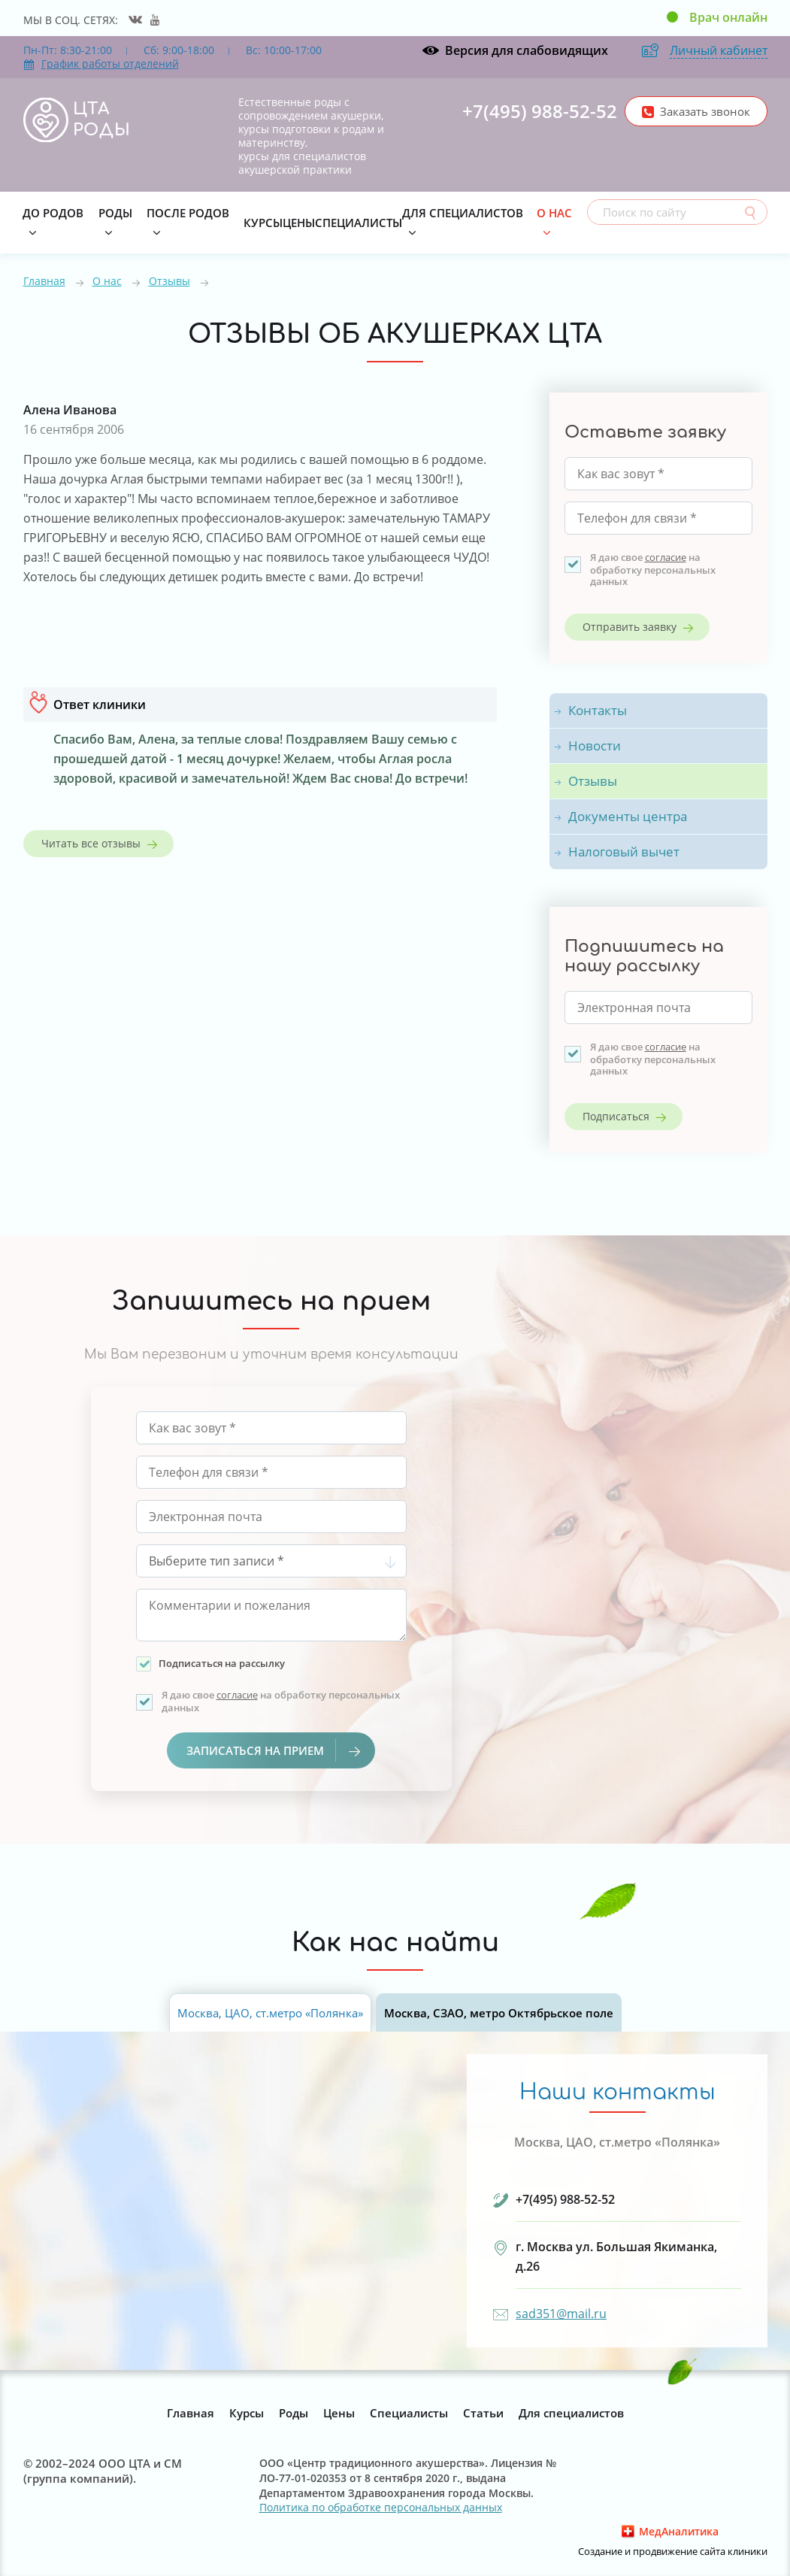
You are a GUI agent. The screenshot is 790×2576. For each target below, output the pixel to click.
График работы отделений (101, 64)
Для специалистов (462, 212)
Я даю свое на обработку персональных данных (653, 568)
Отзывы (169, 281)
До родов (53, 212)
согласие (665, 557)
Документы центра (627, 816)
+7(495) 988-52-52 (539, 111)
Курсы (263, 222)
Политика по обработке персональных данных (380, 2507)
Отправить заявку (629, 627)
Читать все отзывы (91, 843)
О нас (554, 212)
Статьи (483, 2412)
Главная (44, 281)
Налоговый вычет (624, 851)
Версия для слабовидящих (526, 50)
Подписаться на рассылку (222, 1663)
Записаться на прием (273, 1750)
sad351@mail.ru (561, 2313)
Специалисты (358, 222)
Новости (594, 745)
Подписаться (616, 1116)
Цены (299, 222)
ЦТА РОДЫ (102, 119)
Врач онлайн (728, 17)
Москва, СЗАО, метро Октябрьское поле (498, 2012)
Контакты (597, 710)
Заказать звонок (705, 111)
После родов (188, 212)
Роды (115, 212)
